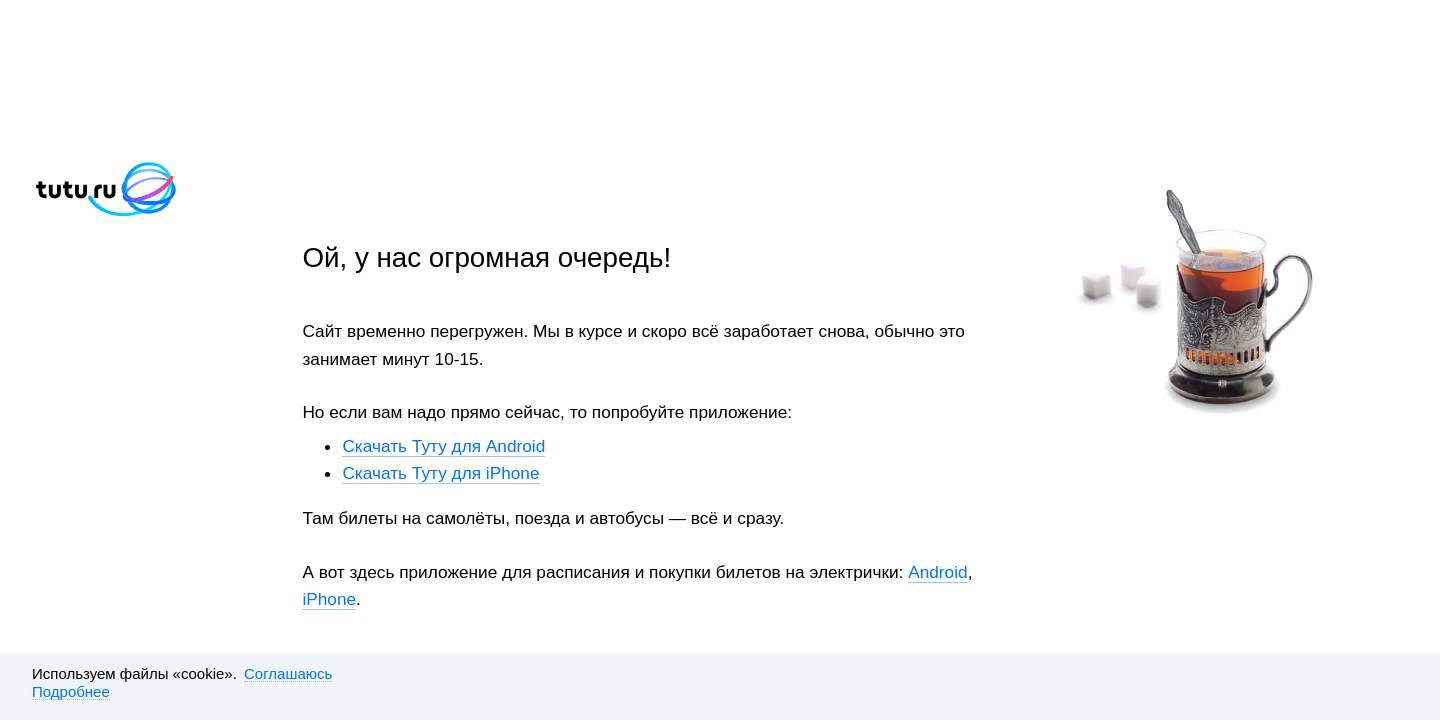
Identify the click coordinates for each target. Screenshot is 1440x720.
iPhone (329, 599)
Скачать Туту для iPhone (440, 473)
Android (937, 572)
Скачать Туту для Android (443, 446)
